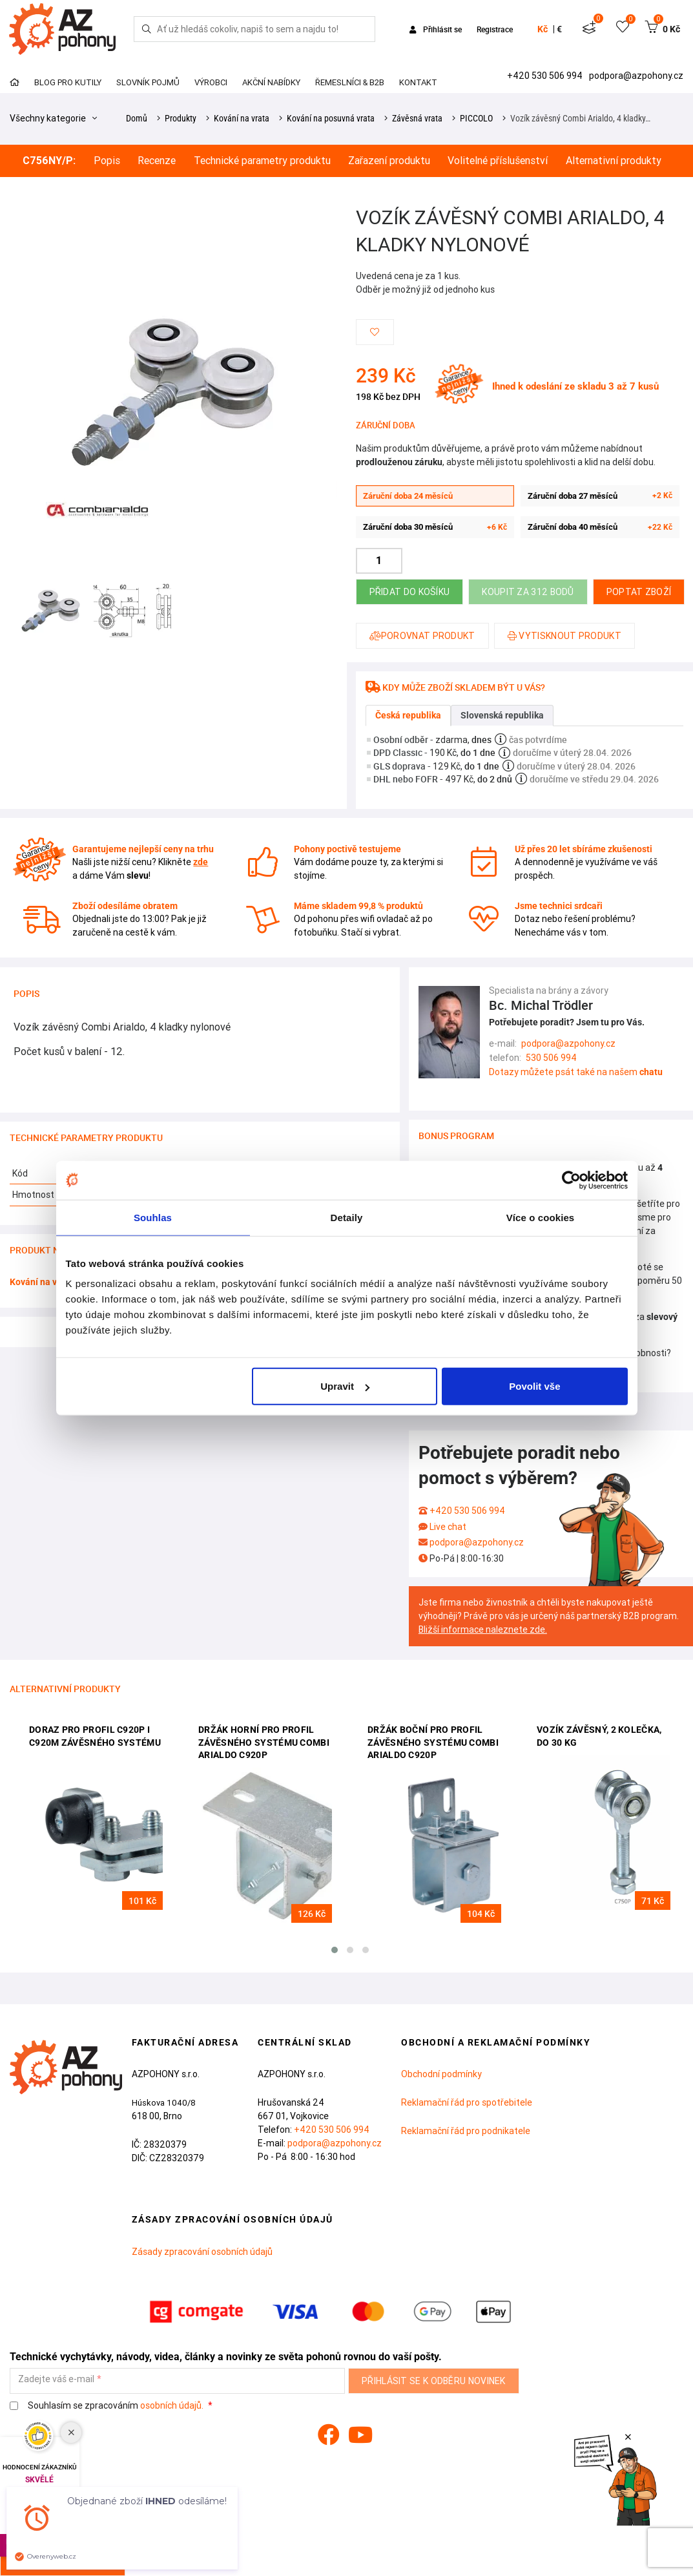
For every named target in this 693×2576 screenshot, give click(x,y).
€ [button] (559, 29)
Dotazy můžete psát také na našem (576, 1072)
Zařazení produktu (389, 160)
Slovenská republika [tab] (502, 715)
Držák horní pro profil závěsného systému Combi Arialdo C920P (263, 1742)
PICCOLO (476, 118)
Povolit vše (534, 1386)
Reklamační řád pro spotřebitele (466, 2102)
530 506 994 (551, 1057)
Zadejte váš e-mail (56, 2379)
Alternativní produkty (613, 160)
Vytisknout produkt (564, 636)
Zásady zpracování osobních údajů (202, 2251)
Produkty (180, 118)
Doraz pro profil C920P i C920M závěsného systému (95, 1736)
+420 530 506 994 (545, 75)
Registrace (495, 29)
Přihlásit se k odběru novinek (434, 2381)
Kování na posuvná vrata (331, 118)
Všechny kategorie (53, 118)
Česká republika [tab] (408, 715)
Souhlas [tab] (153, 1216)
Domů (136, 118)
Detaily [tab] (347, 1216)
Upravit (344, 1386)
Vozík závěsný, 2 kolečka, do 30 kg (599, 1736)
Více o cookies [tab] (540, 1216)
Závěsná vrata (417, 118)
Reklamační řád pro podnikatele (465, 2131)
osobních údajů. (171, 2405)
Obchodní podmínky (441, 2074)
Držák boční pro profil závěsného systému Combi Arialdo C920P (433, 1742)
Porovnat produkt (422, 636)
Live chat (447, 1527)
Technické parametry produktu (262, 160)
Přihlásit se (436, 29)
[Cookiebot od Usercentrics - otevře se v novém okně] (571, 1179)
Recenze (157, 160)
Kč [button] (542, 29)
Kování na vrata (241, 118)
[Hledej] (147, 29)
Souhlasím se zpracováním (107, 2405)
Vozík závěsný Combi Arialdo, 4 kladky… (580, 118)
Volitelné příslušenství (498, 160)
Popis (107, 160)
